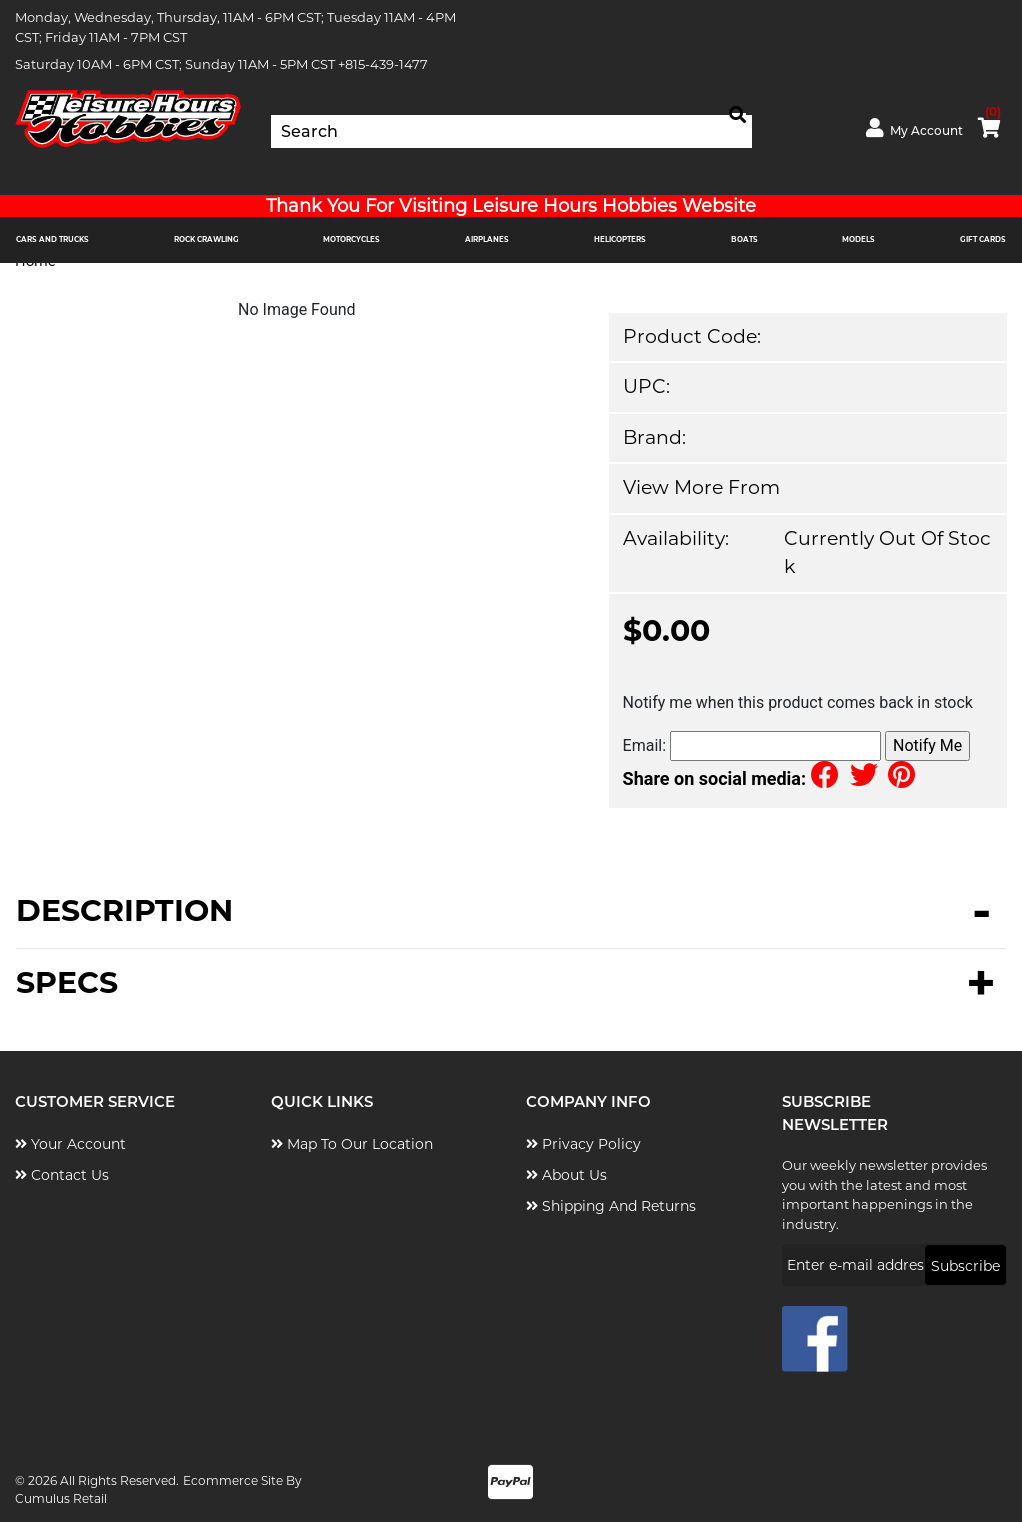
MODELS (858, 239)
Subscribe (965, 1266)
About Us (566, 1175)
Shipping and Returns (611, 1206)
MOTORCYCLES (351, 239)
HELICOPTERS (620, 239)
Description (124, 912)
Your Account (70, 1144)
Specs (67, 982)
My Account (914, 128)
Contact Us (62, 1175)
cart (989, 124)
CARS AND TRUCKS (52, 239)
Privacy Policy (583, 1144)
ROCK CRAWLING (206, 239)
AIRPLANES (487, 239)
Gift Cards (983, 239)
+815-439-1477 (383, 64)
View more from (701, 487)
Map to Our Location (352, 1144)
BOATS (744, 239)
